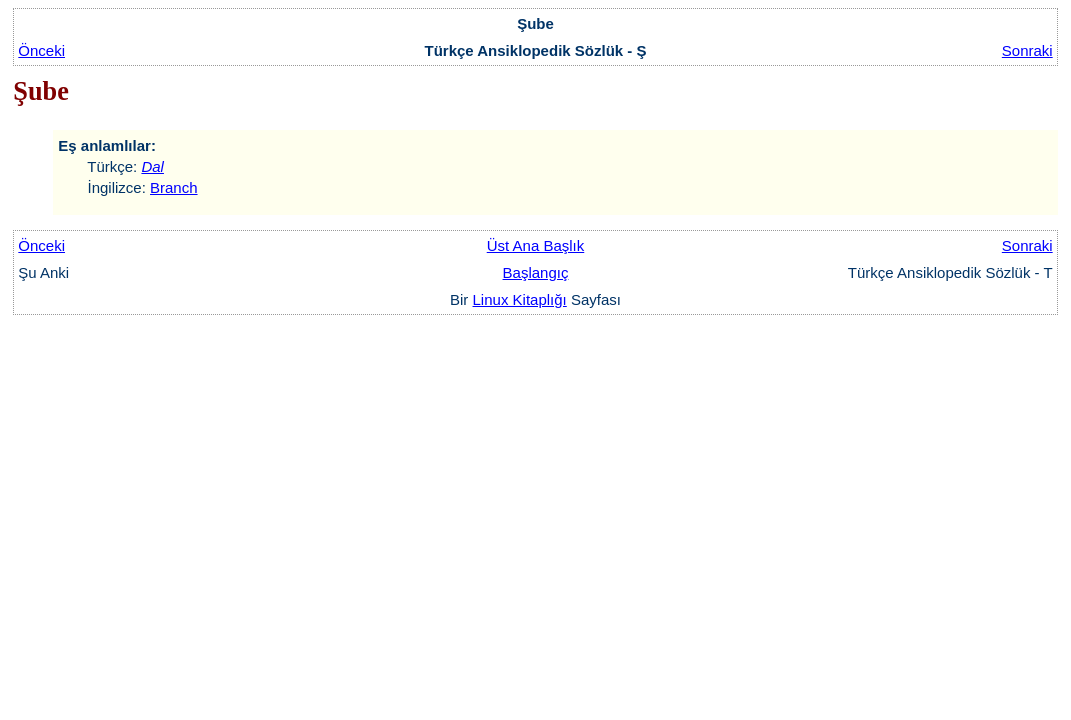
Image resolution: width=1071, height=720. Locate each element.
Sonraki (1027, 50)
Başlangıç (536, 272)
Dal (152, 166)
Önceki (41, 50)
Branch (174, 187)
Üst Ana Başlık (536, 245)
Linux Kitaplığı (520, 299)
